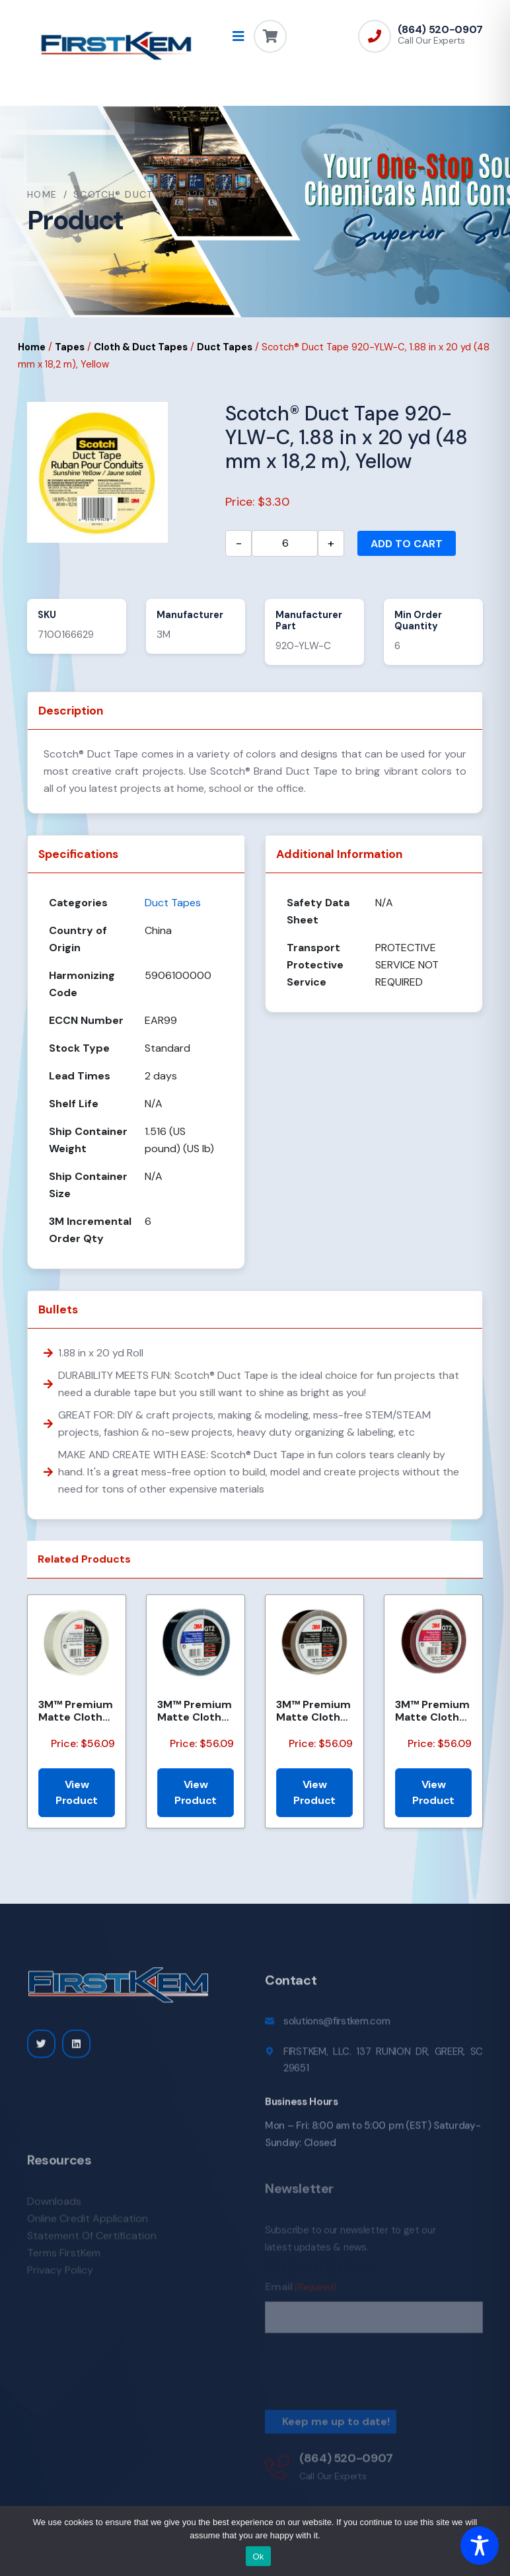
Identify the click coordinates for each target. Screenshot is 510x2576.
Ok (258, 2556)
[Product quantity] (285, 543)
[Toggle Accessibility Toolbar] (479, 2545)
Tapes (70, 347)
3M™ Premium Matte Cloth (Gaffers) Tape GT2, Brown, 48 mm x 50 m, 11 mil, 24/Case (314, 1710)
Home (42, 194)
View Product (76, 1792)
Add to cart (407, 544)
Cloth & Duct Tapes (141, 347)
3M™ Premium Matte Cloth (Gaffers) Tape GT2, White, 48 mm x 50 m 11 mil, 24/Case (75, 1710)
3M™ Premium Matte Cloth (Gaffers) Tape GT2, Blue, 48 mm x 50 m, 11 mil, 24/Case (194, 1710)
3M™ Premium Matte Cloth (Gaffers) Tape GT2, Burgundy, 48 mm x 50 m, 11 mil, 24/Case (432, 1710)
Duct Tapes (224, 347)
